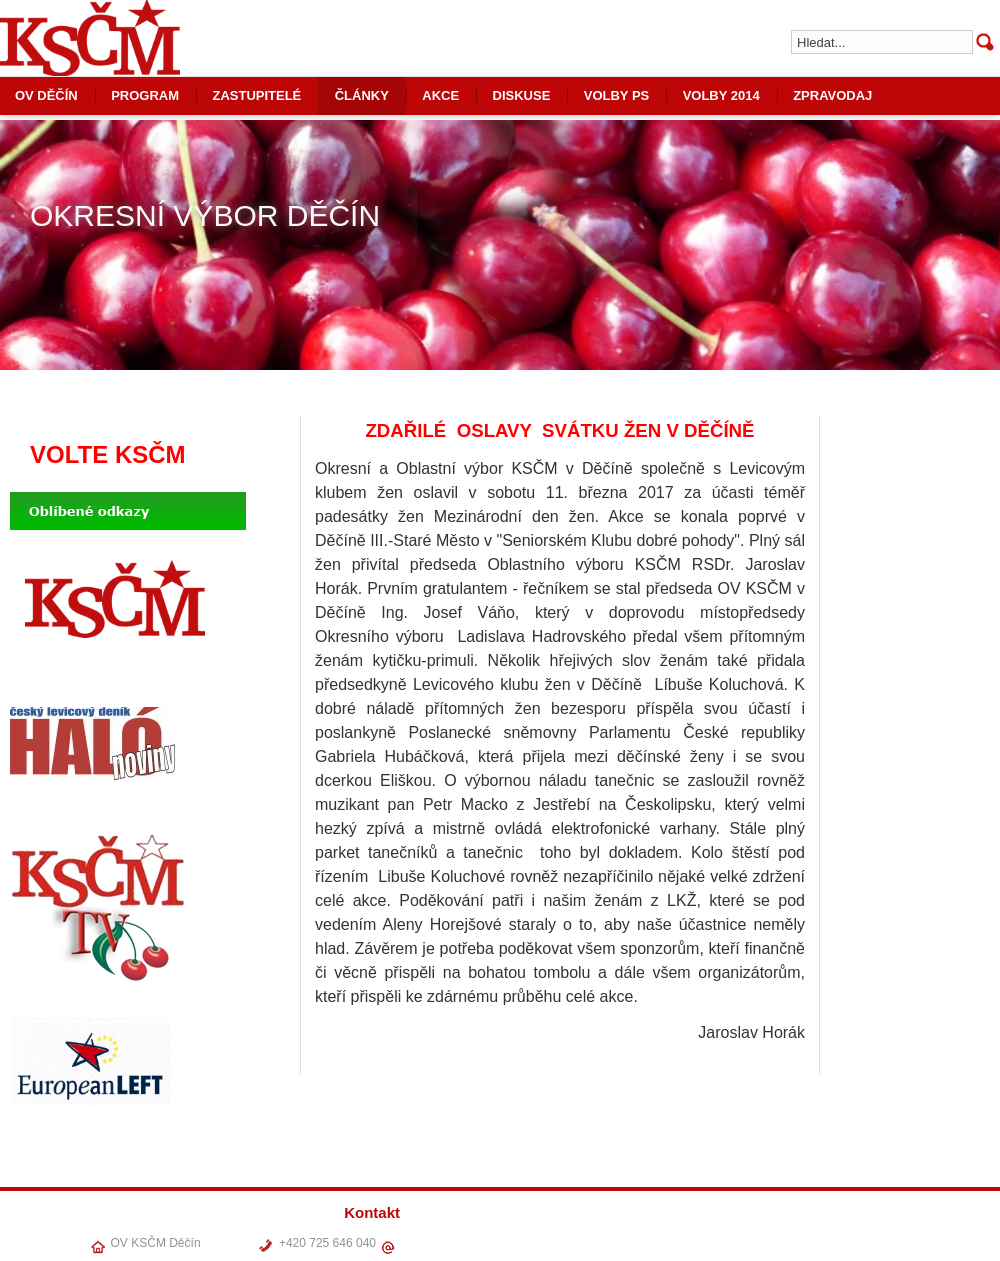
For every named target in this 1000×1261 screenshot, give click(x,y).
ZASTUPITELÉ (256, 95)
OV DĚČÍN (630, 1240)
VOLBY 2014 (721, 95)
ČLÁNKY (362, 95)
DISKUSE (522, 95)
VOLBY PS (617, 95)
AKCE (440, 95)
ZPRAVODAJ (832, 95)
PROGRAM (145, 95)
